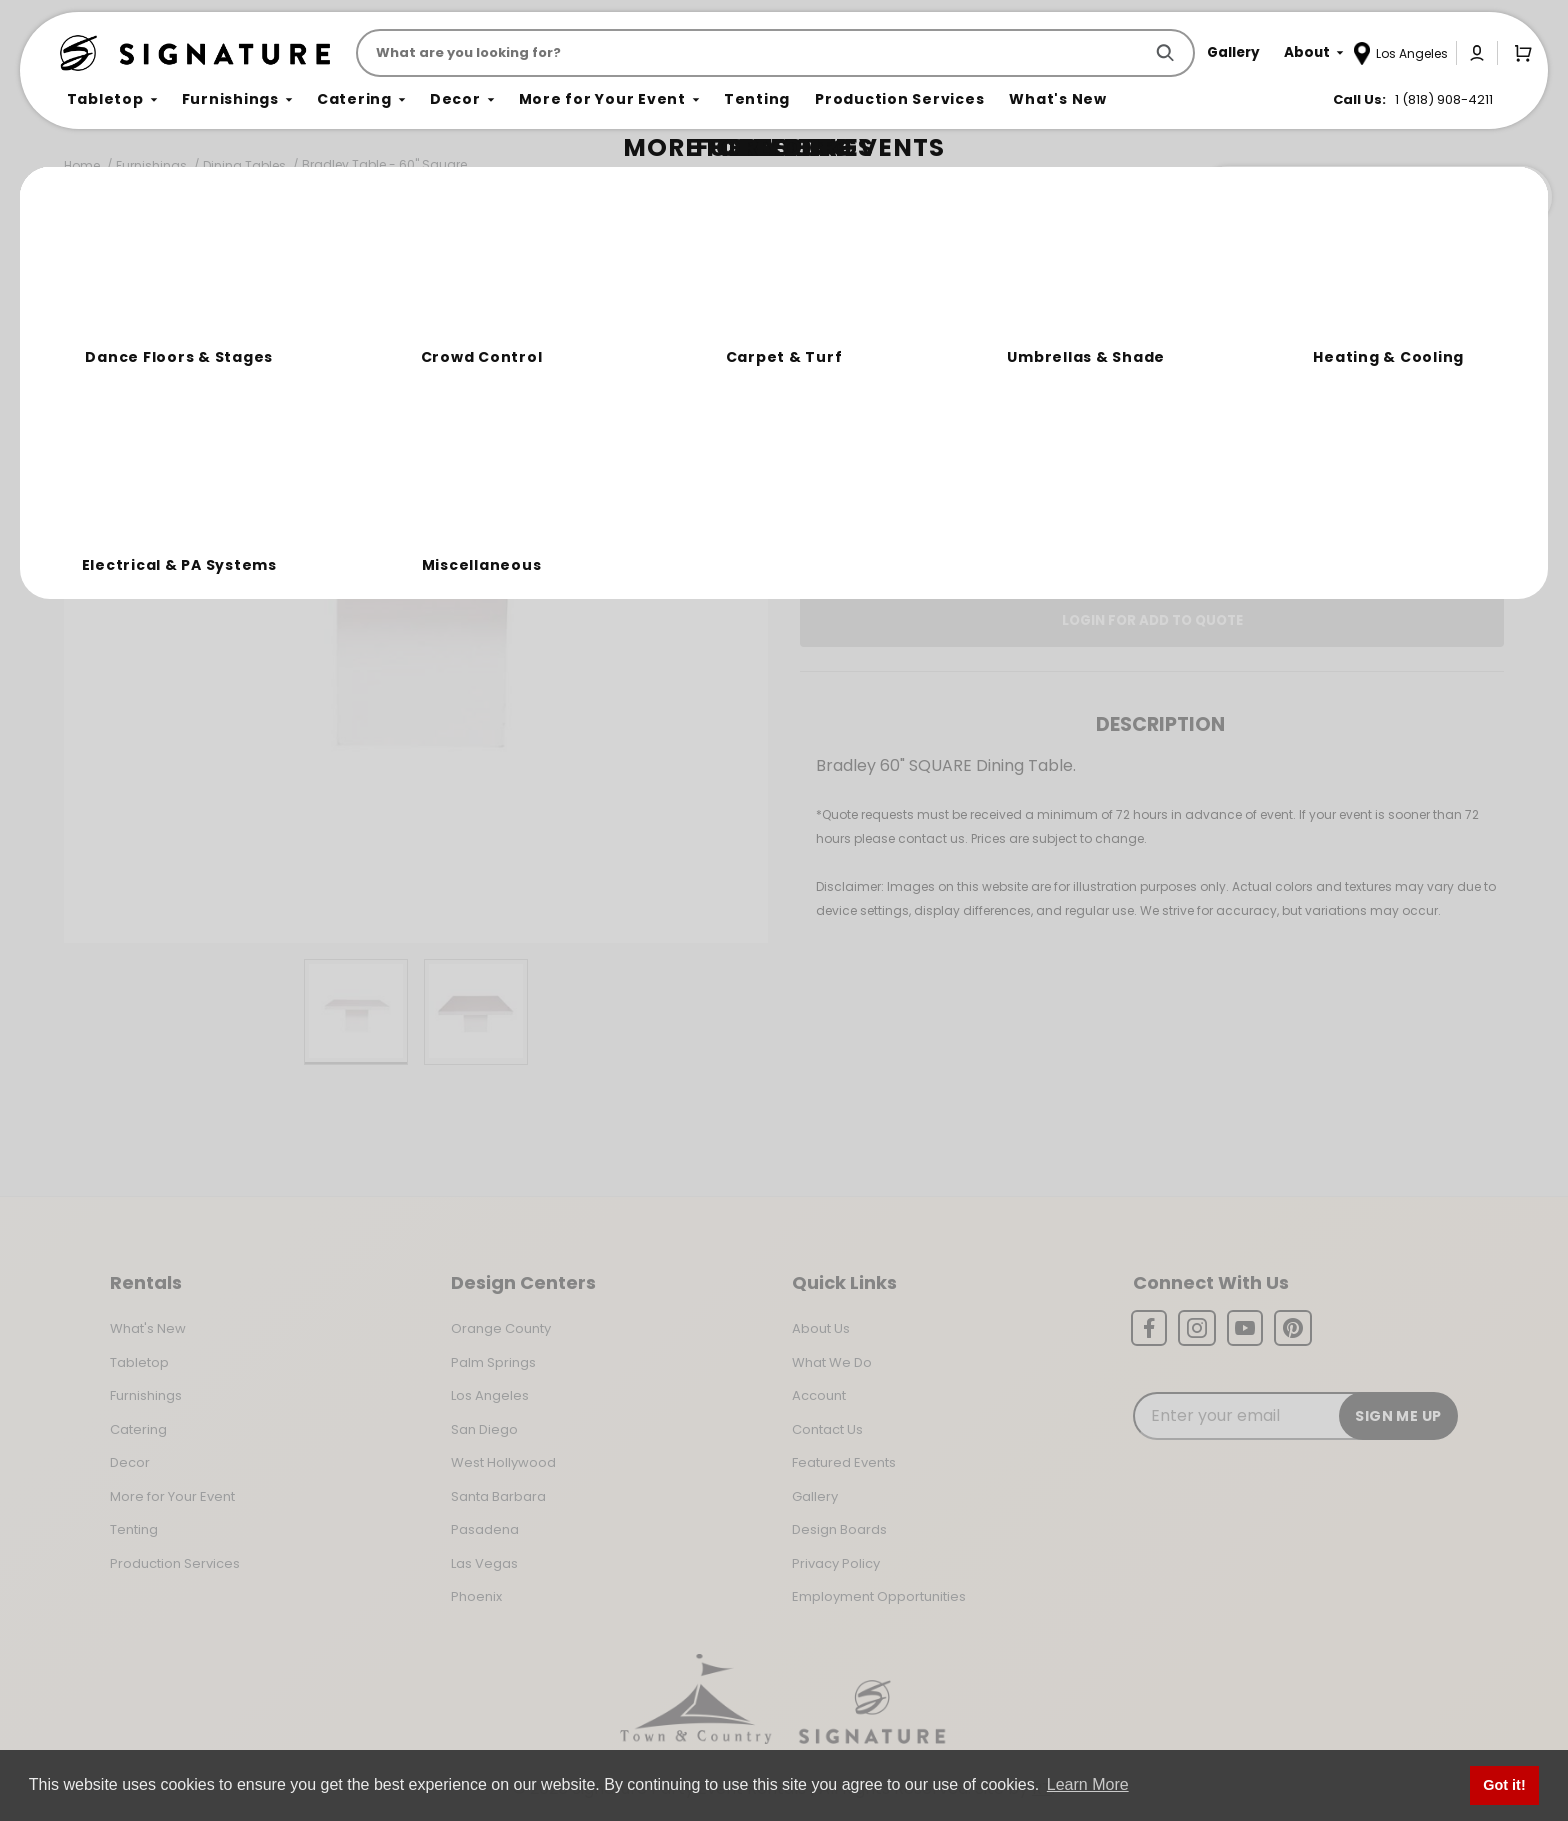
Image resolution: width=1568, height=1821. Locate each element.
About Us (821, 1328)
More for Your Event (172, 1496)
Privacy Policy (836, 1563)
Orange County (501, 1328)
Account (819, 1395)
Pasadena (485, 1529)
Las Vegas (484, 1563)
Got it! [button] (1504, 1785)
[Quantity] (1409, 423)
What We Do (832, 1362)
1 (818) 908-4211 (1444, 99)
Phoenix (476, 1596)
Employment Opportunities (879, 1596)
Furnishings (151, 165)
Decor (130, 1462)
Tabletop (139, 1362)
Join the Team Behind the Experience (1373, 197)
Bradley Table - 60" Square (384, 164)
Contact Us (827, 1429)
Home (82, 165)
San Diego (484, 1429)
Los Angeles (490, 1395)
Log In (1085, 551)
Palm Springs (493, 1362)
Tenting (134, 1529)
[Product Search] (753, 53)
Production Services (175, 1563)
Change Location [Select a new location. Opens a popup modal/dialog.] (1218, 494)
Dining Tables (244, 165)
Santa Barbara (498, 1496)
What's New (148, 1328)
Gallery (815, 1496)
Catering (138, 1429)
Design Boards (839, 1529)
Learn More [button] (1088, 1784)
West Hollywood (503, 1462)
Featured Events (844, 1462)
